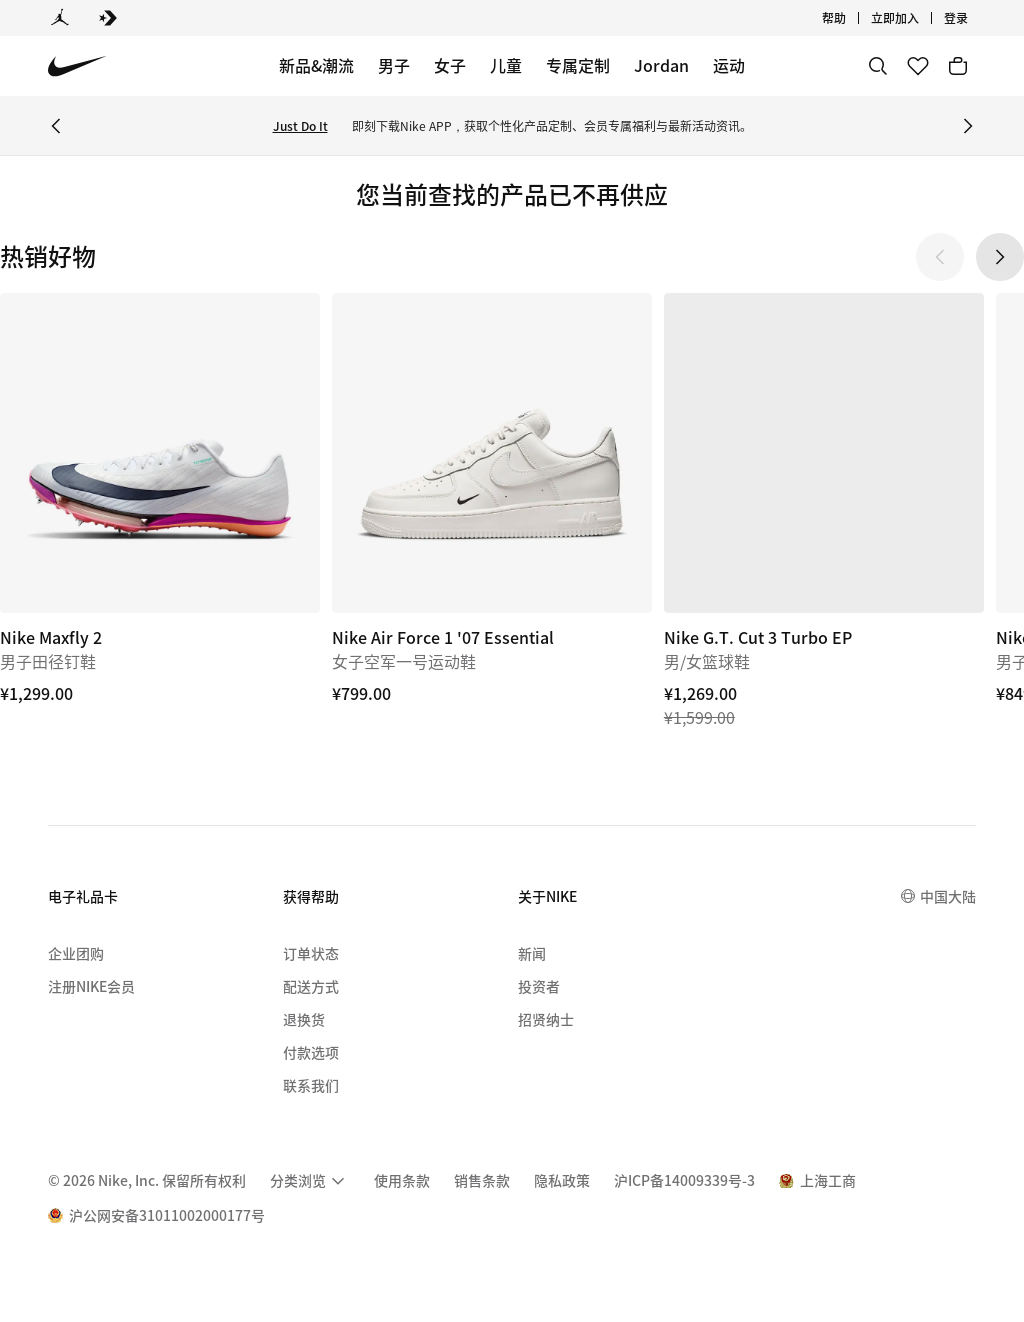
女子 (450, 65)
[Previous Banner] (56, 126)
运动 (729, 65)
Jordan (661, 65)
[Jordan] (60, 18)
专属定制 (578, 65)
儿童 (506, 65)
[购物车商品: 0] (958, 66)
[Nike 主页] (77, 66)
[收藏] (918, 66)
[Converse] (108, 18)
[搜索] (878, 66)
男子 (394, 65)
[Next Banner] (968, 126)
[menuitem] (310, 1181)
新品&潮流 (316, 65)
